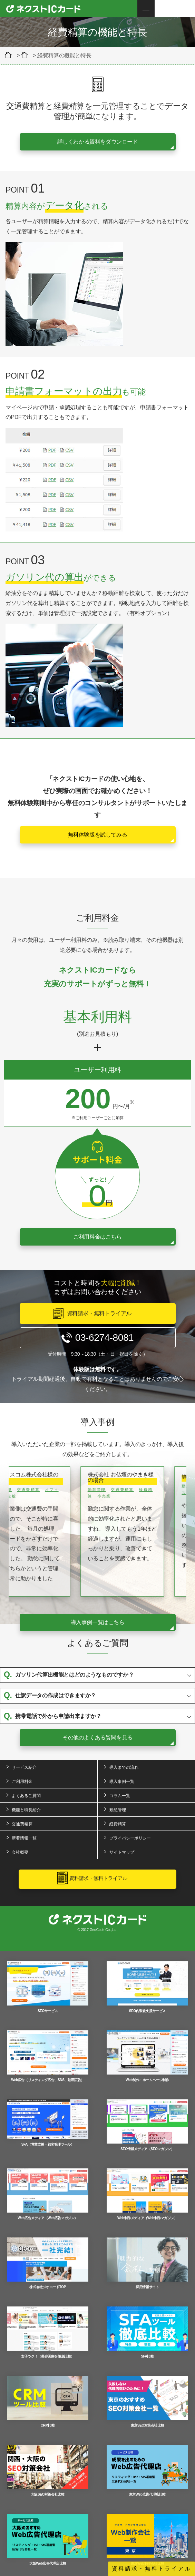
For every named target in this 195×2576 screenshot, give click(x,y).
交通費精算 (22, 1824)
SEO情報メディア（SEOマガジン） (147, 2125)
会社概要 (20, 1852)
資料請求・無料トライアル (151, 2569)
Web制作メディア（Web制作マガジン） (147, 2194)
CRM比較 (47, 2401)
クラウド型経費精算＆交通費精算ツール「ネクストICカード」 (10, 54)
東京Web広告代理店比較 (147, 2470)
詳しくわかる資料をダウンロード (97, 142)
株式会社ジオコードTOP (47, 2263)
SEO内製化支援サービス (147, 1987)
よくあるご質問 (26, 1795)
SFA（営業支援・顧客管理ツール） (47, 2122)
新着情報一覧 (24, 1838)
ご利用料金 (22, 1781)
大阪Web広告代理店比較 (47, 2539)
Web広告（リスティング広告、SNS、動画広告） (47, 2056)
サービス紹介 (24, 1767)
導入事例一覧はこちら (98, 1622)
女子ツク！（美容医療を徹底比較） (47, 2332)
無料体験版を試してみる (97, 835)
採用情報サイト (147, 2263)
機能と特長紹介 (26, 1809)
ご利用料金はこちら (97, 1237)
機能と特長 (26, 54)
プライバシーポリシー (130, 1838)
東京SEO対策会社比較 (147, 2401)
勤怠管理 (117, 1809)
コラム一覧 (119, 1795)
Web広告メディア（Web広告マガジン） (47, 2194)
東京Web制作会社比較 (147, 2539)
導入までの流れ (123, 1767)
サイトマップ (121, 1852)
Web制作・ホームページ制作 (147, 2056)
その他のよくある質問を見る (97, 1737)
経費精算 (117, 1824)
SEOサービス (47, 1987)
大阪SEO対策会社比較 (47, 2470)
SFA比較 (147, 2332)
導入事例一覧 (121, 1781)
